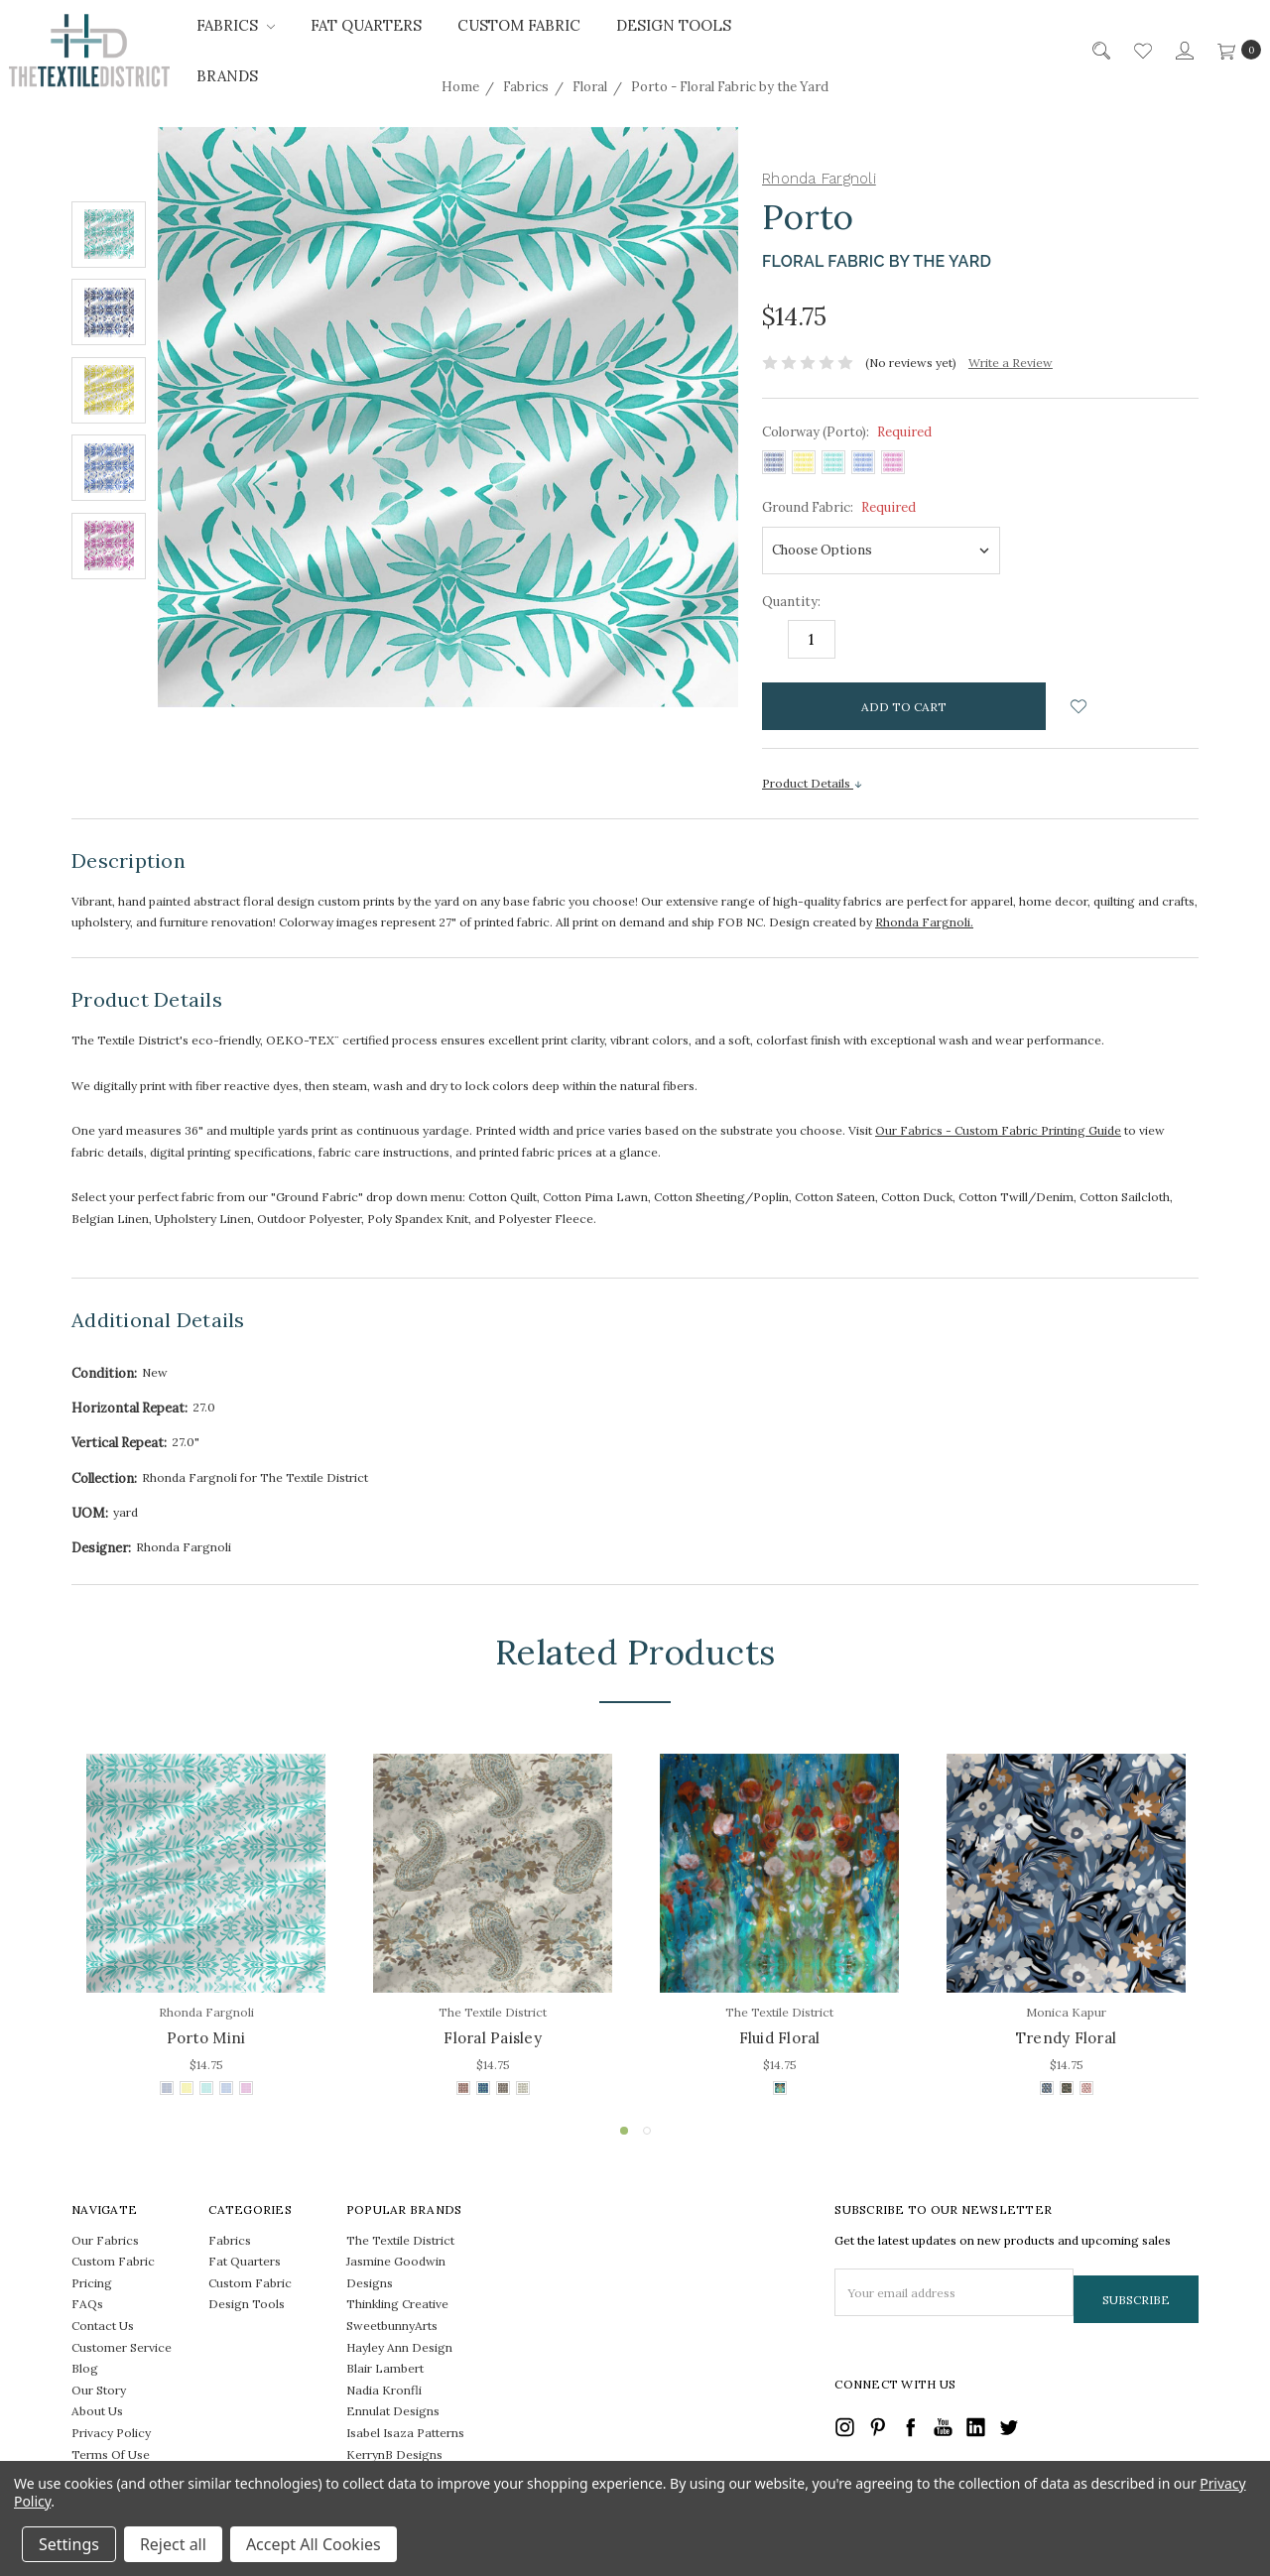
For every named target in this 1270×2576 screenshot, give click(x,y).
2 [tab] (647, 2131)
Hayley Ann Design (399, 2347)
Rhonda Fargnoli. (924, 922)
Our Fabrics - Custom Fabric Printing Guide (998, 1130)
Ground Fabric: (839, 507)
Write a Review (1010, 362)
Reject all (173, 2544)
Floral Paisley (493, 2037)
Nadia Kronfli (384, 2390)
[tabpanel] (206, 1927)
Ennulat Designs (393, 2410)
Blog (84, 2368)
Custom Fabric (518, 25)
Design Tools (673, 25)
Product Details (812, 783)
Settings (69, 2544)
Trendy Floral (1066, 2037)
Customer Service (121, 2347)
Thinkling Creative (397, 2303)
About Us (97, 2410)
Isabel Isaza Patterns (405, 2432)
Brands (227, 75)
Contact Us (102, 2325)
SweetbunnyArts (392, 2325)
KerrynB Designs (394, 2454)
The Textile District (400, 2240)
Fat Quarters (366, 25)
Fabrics (235, 25)
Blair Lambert (385, 2368)
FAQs (87, 2303)
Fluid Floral (780, 2037)
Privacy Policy (111, 2432)
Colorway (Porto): (847, 432)
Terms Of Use (110, 2454)
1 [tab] (624, 2131)
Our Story (98, 2390)
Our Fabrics (105, 2240)
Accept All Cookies (313, 2544)
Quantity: (791, 601)
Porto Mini (206, 2037)
